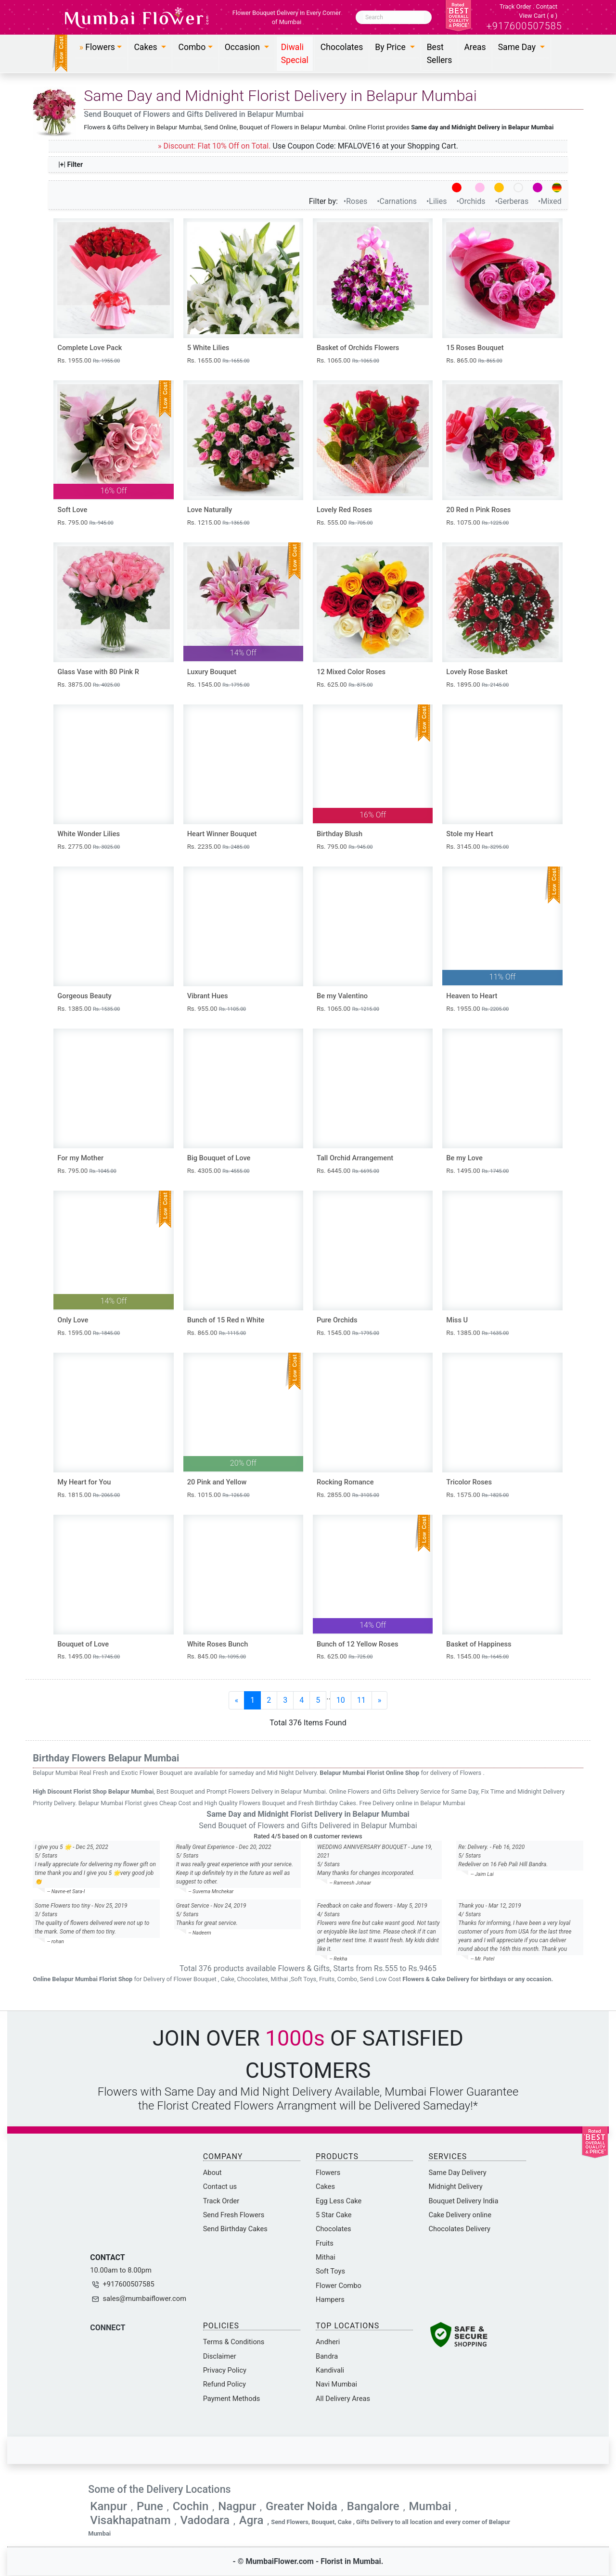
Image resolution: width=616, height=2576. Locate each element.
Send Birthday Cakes (235, 2228)
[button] (101, 47)
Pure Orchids (337, 1320)
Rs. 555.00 (344, 522)
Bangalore (373, 2506)
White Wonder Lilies (88, 834)
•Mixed (550, 201)
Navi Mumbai (336, 2384)
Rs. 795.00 (85, 522)
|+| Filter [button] (71, 164)
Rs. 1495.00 (477, 1170)
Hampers (330, 2299)
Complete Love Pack (89, 348)
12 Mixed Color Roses (351, 672)
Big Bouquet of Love (219, 1158)
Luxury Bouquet (211, 672)
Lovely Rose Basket (476, 672)
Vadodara (205, 2520)
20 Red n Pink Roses (478, 510)
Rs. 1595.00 (88, 1332)
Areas (475, 47)
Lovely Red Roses (344, 510)
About (212, 2172)
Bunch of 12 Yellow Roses (357, 1644)
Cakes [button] (146, 47)
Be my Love (464, 1158)
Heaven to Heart (471, 996)
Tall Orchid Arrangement (355, 1158)
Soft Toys (330, 2271)
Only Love (72, 1320)
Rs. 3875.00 (88, 684)
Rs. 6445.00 (348, 1170)
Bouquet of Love (83, 1644)
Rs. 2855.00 (348, 1494)
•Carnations (398, 201)
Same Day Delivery (457, 2172)
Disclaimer (219, 2356)
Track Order (515, 6)
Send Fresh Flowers (234, 2215)
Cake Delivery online (459, 2215)
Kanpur (108, 2506)
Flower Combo (338, 2285)
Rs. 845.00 (216, 1656)
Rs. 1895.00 (477, 684)
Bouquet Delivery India (463, 2201)
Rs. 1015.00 (218, 1494)
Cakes (325, 2186)
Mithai (325, 2257)
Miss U (457, 1320)
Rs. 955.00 (216, 1008)
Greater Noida (301, 2506)
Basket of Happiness (478, 1644)
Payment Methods (231, 2398)
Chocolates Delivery (459, 2228)
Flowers (328, 2172)
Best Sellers (439, 53)
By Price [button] (391, 47)
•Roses (356, 201)
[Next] (380, 1700)
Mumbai (430, 2506)
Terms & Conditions (234, 2341)
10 (340, 1700)
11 (361, 1700)
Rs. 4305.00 (218, 1170)
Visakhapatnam (130, 2520)
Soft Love (72, 510)
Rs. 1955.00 (88, 360)
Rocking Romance (345, 1482)
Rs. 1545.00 (218, 684)
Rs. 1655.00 (218, 360)
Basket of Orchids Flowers (358, 348)
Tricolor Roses (469, 1482)
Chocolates (342, 47)
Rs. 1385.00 (88, 1008)
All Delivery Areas (343, 2398)
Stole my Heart (469, 834)
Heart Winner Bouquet (222, 834)
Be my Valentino (342, 996)
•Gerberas (512, 201)
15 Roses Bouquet (474, 348)
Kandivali (330, 2370)
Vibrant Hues (207, 996)
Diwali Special (294, 53)
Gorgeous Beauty (84, 996)
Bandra (327, 2356)
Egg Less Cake (338, 2201)
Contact (547, 6)
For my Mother (80, 1158)
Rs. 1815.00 (88, 1494)
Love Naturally (209, 510)
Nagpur (237, 2506)
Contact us (220, 2186)
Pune (150, 2506)
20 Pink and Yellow (217, 1482)
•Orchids (471, 201)
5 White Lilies (208, 348)
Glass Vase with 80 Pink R (98, 672)
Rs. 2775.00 (88, 846)
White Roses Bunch (217, 1644)
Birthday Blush (339, 834)
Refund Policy (224, 2384)
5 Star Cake (334, 2215)
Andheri (328, 2341)
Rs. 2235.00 (218, 846)
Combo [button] (191, 47)
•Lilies (437, 201)
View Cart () (538, 15)
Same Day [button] (518, 47)
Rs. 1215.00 (218, 522)
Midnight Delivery (455, 2186)
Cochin (191, 2506)
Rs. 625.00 (344, 684)
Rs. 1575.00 (477, 1494)
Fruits (325, 2243)
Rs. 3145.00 (477, 846)
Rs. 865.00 (474, 360)
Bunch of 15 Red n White (226, 1320)
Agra (251, 2520)
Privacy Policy (224, 2370)
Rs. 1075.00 (477, 522)
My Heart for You (84, 1482)
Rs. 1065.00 (348, 360)
